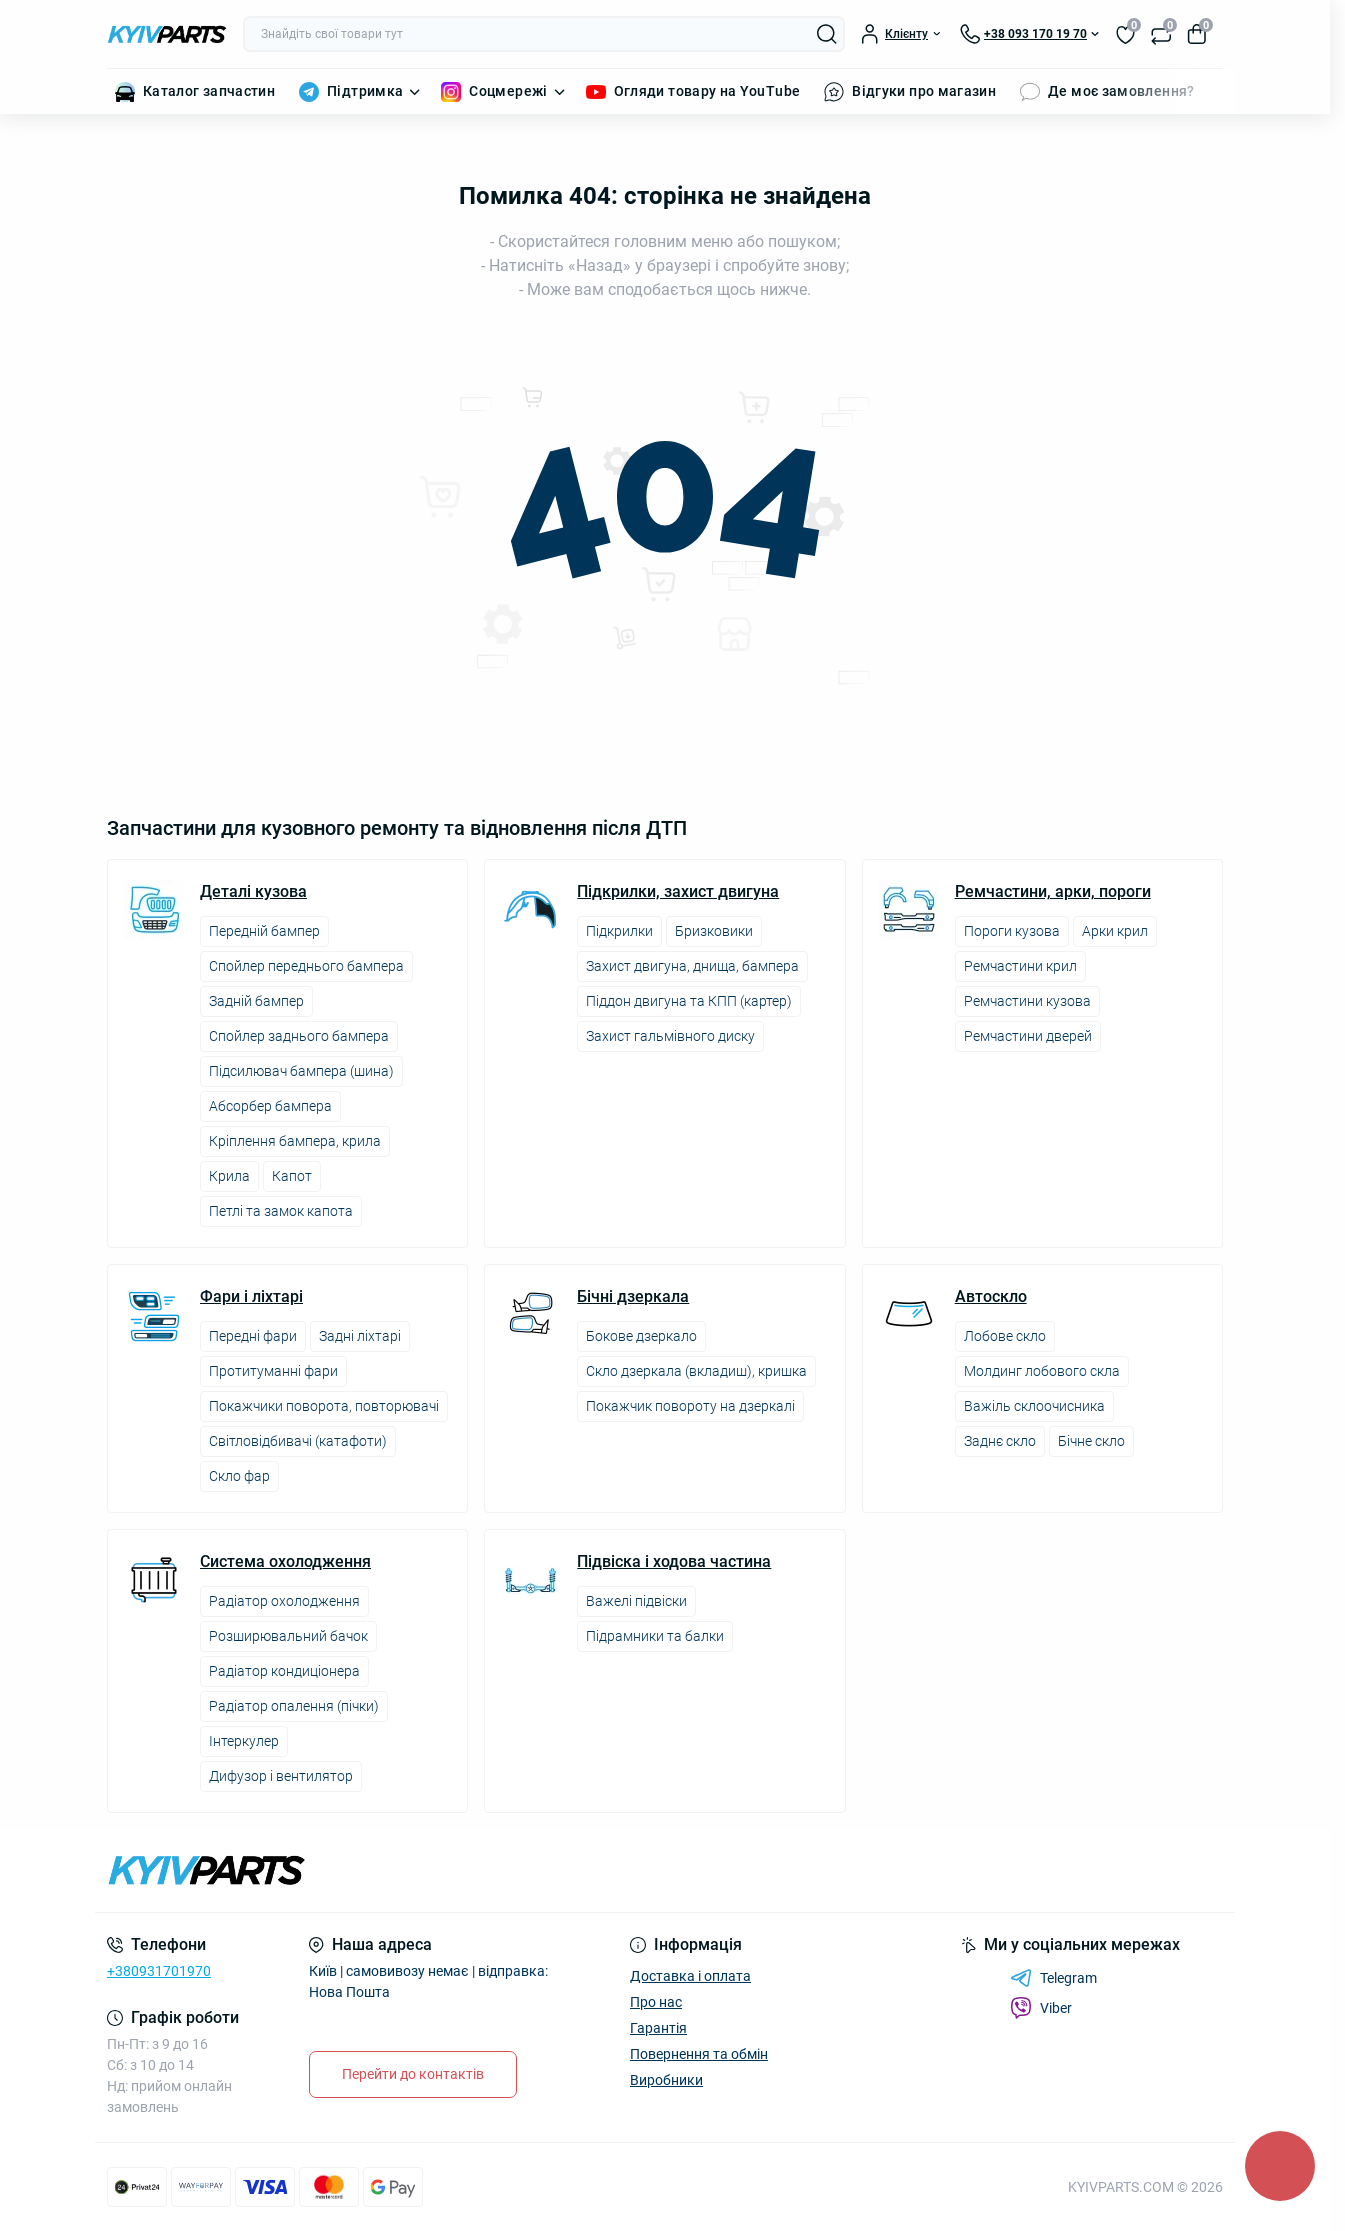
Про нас (656, 2002)
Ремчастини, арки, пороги (1053, 892)
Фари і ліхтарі (251, 1297)
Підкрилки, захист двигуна (678, 892)
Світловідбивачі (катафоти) (298, 1441)
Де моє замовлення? (1121, 91)
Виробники (666, 2080)
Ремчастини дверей (1028, 1036)
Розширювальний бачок (288, 1636)
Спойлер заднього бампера (299, 1036)
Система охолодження (285, 1562)
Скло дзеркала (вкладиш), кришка (696, 1371)
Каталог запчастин (209, 91)
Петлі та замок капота (281, 1211)
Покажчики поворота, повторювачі (324, 1406)
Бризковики (714, 931)
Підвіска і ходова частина (674, 1562)
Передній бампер (264, 931)
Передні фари (253, 1336)
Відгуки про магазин (924, 91)
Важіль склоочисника (1034, 1406)
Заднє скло (1000, 1441)
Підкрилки (619, 931)
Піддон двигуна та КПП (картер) (689, 1001)
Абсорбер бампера (270, 1106)
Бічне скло (1091, 1441)
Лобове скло (1005, 1336)
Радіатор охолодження (284, 1601)
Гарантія (658, 2028)
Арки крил (1115, 931)
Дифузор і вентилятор (281, 1776)
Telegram (1053, 1978)
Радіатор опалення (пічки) (294, 1706)
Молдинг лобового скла (1042, 1371)
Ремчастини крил (1020, 966)
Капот (292, 1176)
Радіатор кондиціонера (284, 1671)
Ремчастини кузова (1027, 1001)
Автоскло (991, 1297)
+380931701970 (159, 1971)
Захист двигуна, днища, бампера (692, 966)
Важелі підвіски (636, 1601)
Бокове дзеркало (641, 1336)
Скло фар (239, 1476)
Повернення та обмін (699, 2054)
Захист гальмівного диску (670, 1036)
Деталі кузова (253, 892)
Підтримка (365, 91)
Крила (229, 1176)
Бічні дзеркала (633, 1297)
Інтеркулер (244, 1741)
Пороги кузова (1012, 931)
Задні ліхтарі (360, 1336)
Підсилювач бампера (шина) (301, 1071)
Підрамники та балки (655, 1636)
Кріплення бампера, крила (295, 1141)
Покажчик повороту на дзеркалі (690, 1406)
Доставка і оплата (690, 1976)
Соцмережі (508, 91)
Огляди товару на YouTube (707, 91)
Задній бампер (256, 1001)
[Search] (827, 34)
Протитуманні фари (273, 1371)
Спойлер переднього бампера (306, 966)
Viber (1041, 2008)
